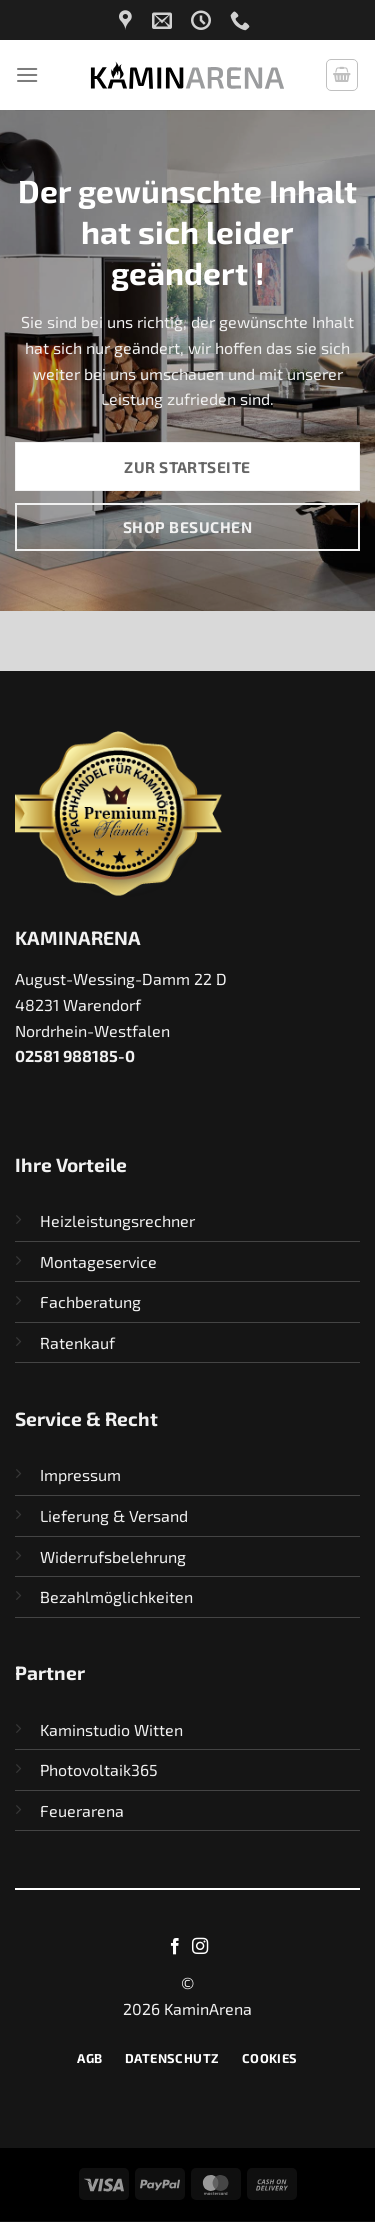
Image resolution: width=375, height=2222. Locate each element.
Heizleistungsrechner (117, 1220)
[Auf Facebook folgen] (175, 1947)
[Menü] (27, 74)
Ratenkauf (77, 1342)
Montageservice (98, 1261)
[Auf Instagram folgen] (200, 1947)
